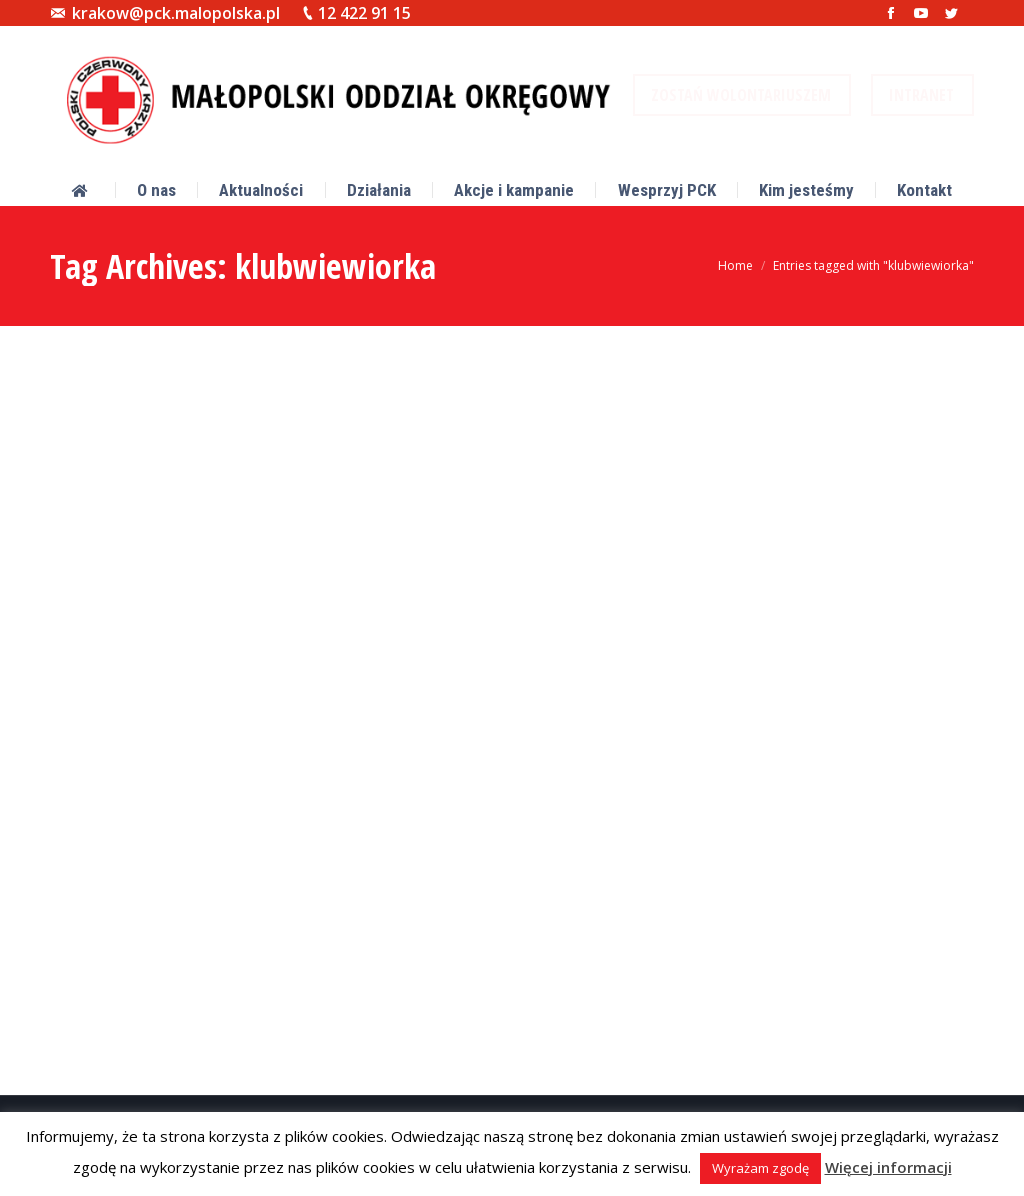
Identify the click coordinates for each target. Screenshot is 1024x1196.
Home (735, 265)
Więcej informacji (888, 1167)
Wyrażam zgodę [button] (760, 1168)
